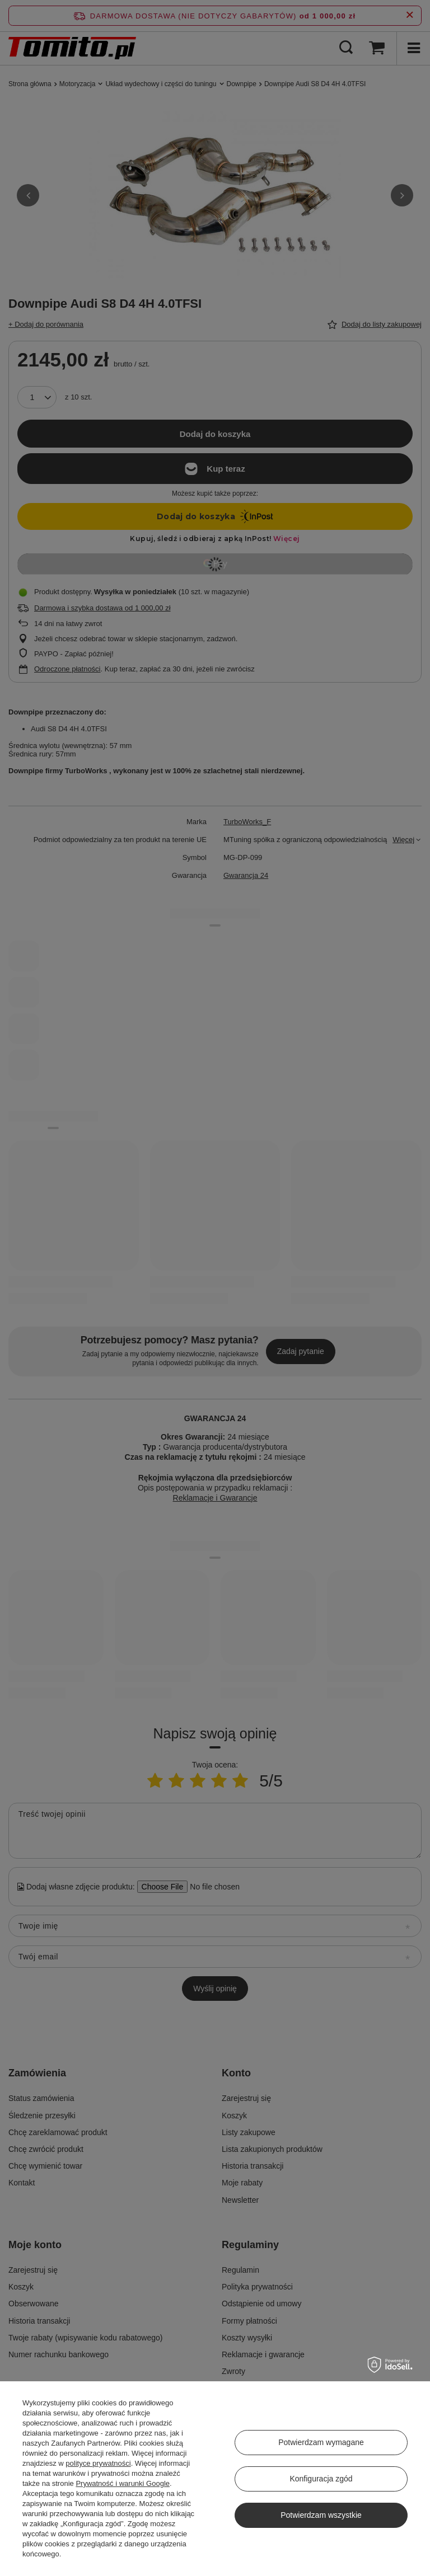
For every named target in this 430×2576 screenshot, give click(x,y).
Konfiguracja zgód (320, 2478)
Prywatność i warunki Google (123, 2483)
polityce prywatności (98, 2463)
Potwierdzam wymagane (321, 2442)
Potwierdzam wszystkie (321, 2515)
